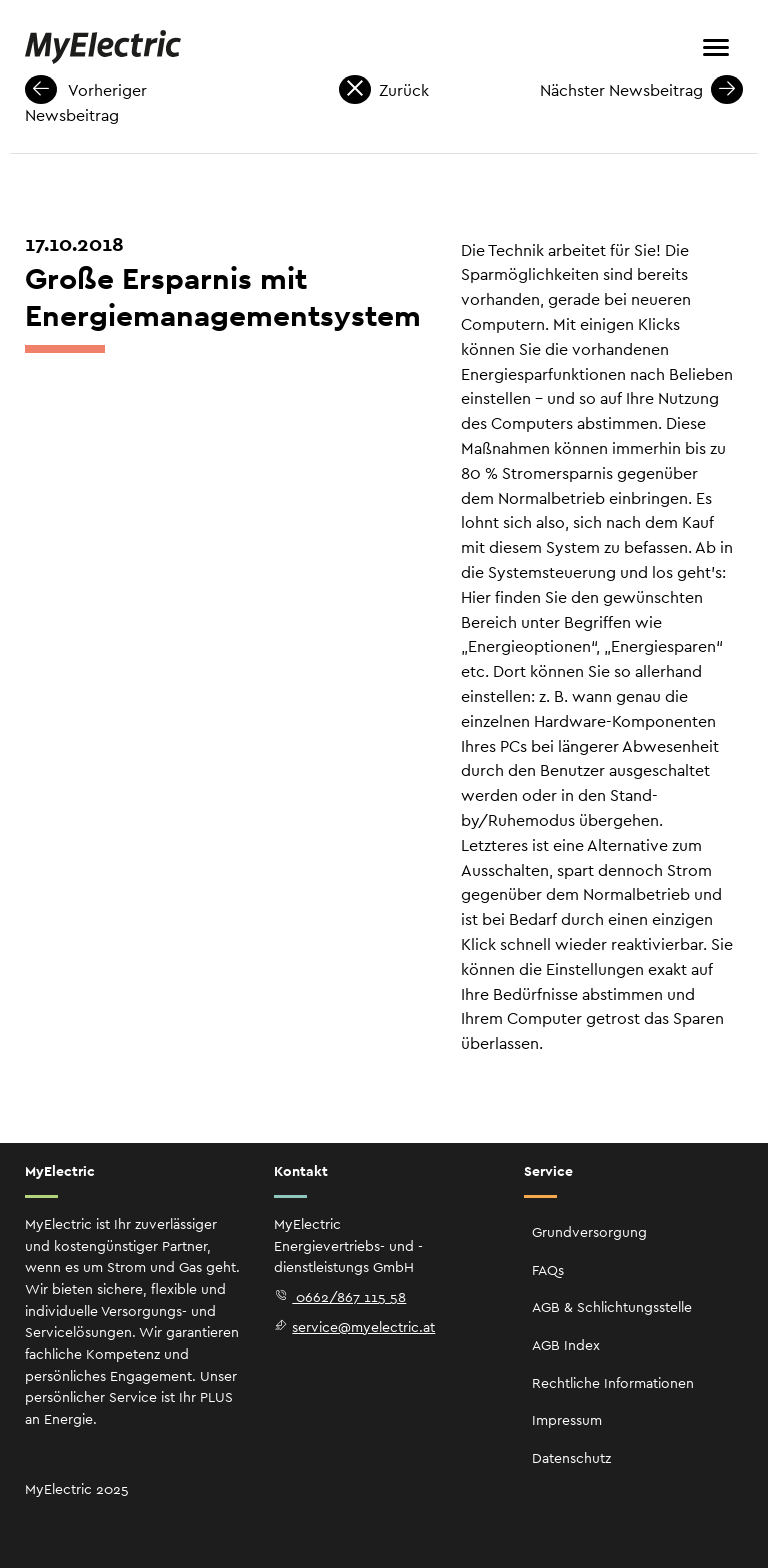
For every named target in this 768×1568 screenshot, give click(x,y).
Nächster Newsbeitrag (641, 90)
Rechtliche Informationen (613, 1383)
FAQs (548, 1270)
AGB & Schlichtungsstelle (612, 1307)
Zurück (384, 90)
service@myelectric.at (354, 1327)
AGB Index (566, 1345)
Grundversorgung (589, 1232)
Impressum (567, 1420)
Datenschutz (571, 1458)
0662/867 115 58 (340, 1297)
